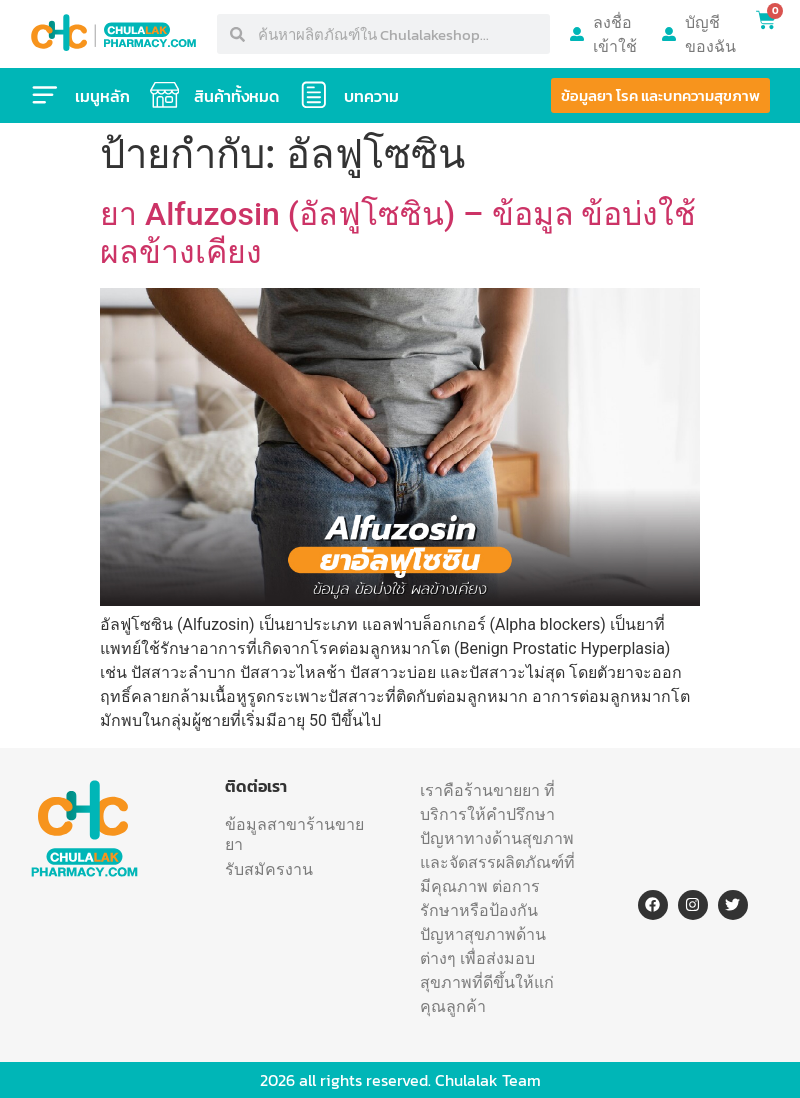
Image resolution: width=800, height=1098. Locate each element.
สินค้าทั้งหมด (237, 96)
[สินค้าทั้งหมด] (165, 95)
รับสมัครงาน (269, 869)
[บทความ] (315, 95)
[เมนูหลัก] (45, 95)
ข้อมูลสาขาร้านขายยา (294, 834)
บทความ (372, 96)
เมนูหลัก (102, 96)
